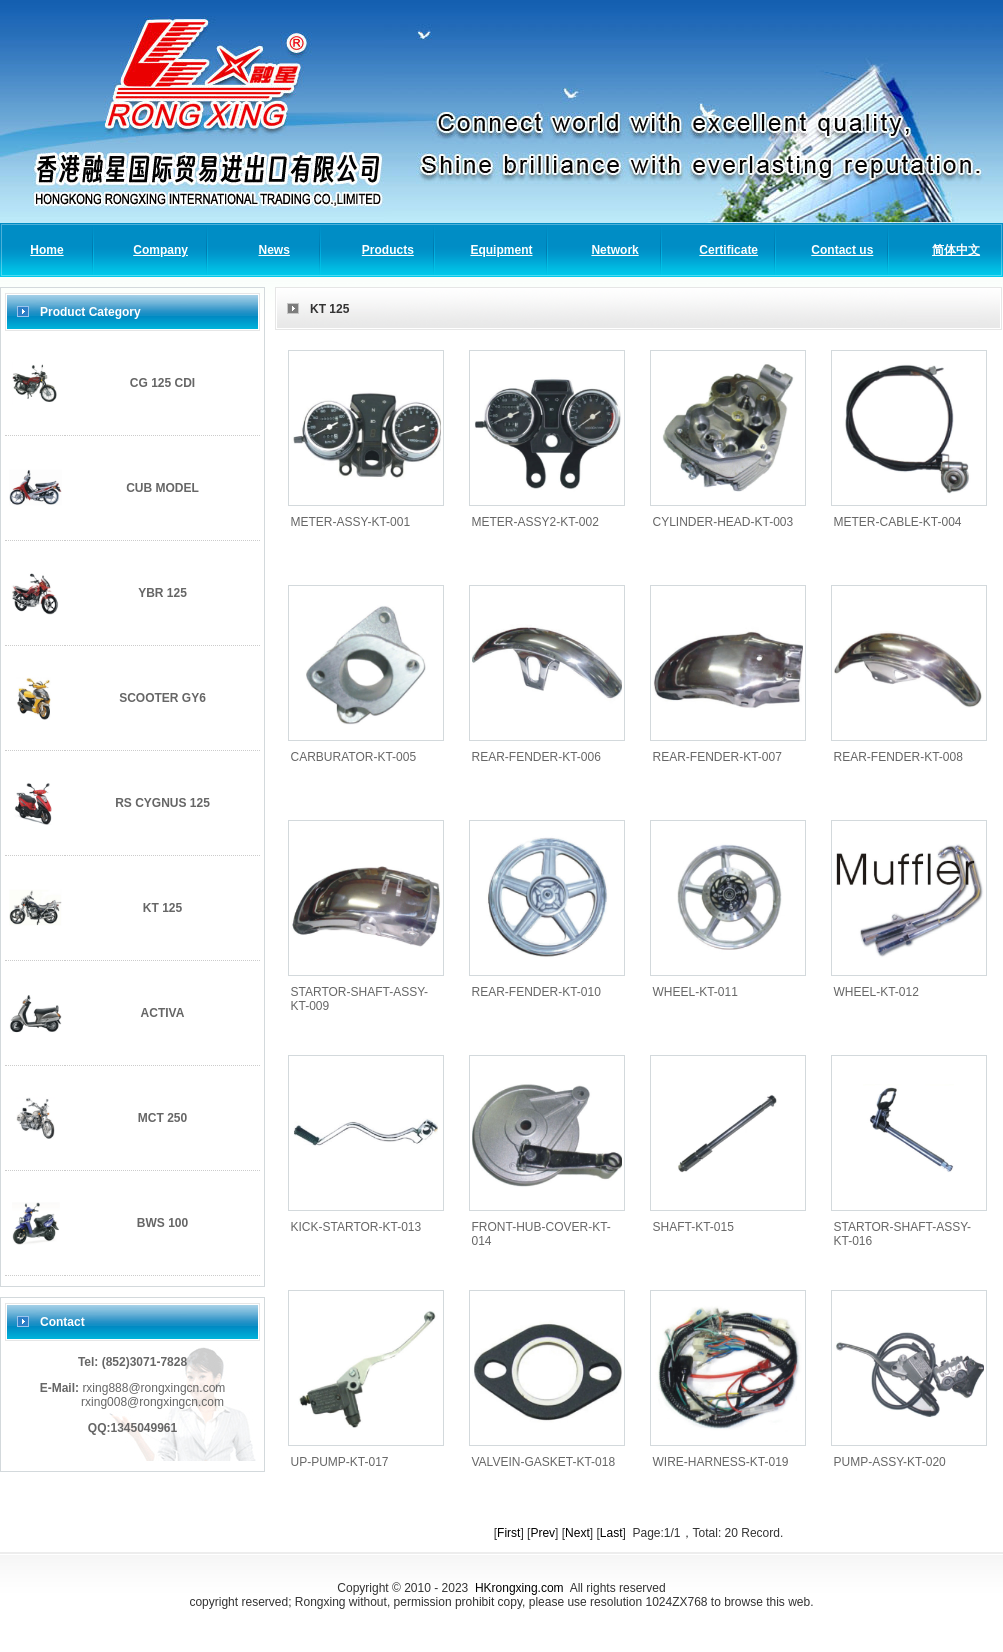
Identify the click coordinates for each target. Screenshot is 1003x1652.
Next (577, 1533)
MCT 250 (162, 1118)
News (274, 250)
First (508, 1533)
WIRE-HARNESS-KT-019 (721, 1462)
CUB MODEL (162, 488)
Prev (542, 1533)
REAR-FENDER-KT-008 (898, 757)
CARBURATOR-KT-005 (354, 757)
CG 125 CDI (162, 383)
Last (611, 1533)
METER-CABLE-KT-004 (898, 522)
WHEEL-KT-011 (695, 992)
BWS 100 (162, 1223)
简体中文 (956, 250)
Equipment (501, 250)
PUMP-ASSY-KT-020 (890, 1462)
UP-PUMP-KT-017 (340, 1462)
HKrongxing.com (519, 1588)
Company (160, 250)
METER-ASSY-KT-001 (351, 522)
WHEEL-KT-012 (876, 992)
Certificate (728, 250)
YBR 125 (162, 593)
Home (46, 250)
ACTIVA (163, 1013)
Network (614, 250)
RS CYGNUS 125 (162, 803)
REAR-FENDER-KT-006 (536, 757)
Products (388, 250)
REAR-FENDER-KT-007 (717, 757)
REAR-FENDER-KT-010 (536, 992)
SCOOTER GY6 (162, 698)
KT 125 (162, 908)
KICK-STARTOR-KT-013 (356, 1227)
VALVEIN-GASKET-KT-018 (544, 1462)
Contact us (842, 250)
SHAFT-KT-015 (693, 1227)
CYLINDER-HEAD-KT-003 (723, 522)
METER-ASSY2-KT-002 (535, 522)
